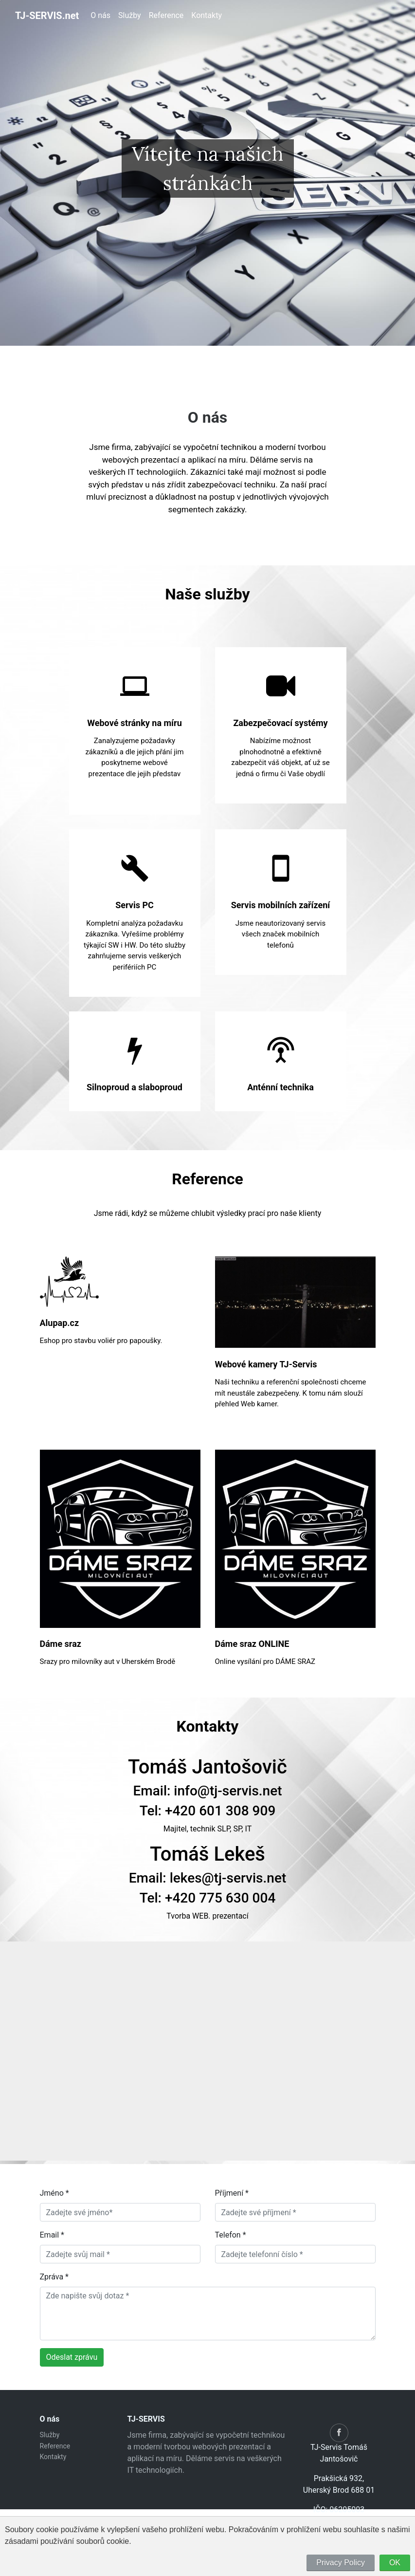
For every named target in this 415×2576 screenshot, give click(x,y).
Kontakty (206, 15)
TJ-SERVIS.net (47, 15)
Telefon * (230, 2235)
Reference (166, 15)
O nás (100, 15)
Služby (129, 15)
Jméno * (54, 2193)
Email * (52, 2235)
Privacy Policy (340, 2562)
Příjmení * (232, 2193)
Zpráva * (54, 2276)
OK (394, 2562)
